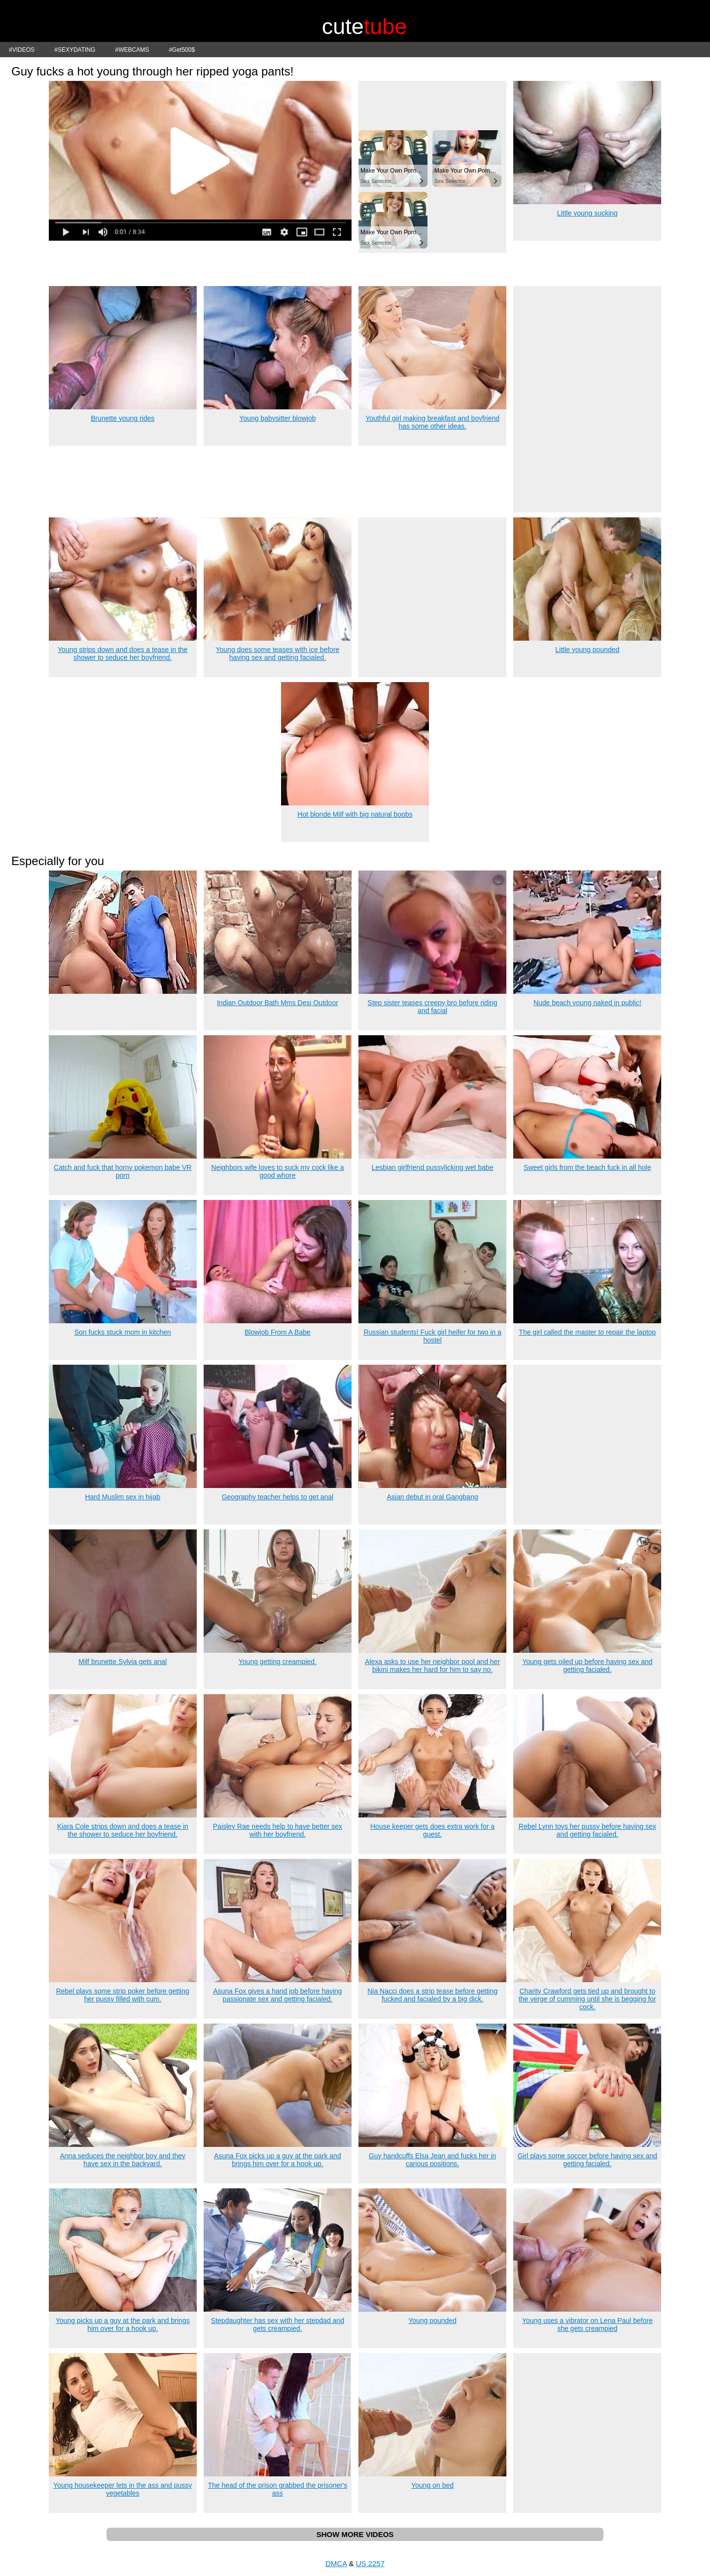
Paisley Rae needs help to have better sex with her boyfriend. (277, 1830)
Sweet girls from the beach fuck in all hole (587, 1167)
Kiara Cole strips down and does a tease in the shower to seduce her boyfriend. (122, 1830)
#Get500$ (182, 49)
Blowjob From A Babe (278, 1332)
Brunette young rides (122, 418)
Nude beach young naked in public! (587, 1003)
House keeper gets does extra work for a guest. (432, 1830)
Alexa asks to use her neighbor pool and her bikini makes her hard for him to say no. (432, 1665)
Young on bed (432, 2485)
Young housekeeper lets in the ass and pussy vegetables (122, 2489)
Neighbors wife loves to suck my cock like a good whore (277, 1171)
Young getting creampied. (278, 1662)
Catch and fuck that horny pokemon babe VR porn (122, 1171)
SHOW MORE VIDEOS (355, 2534)
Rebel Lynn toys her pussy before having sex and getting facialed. (587, 1830)
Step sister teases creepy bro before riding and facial (432, 1007)
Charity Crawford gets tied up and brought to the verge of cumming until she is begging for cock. (587, 1999)
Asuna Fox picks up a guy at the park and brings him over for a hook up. (277, 2160)
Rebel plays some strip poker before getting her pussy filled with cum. (122, 1995)
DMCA (336, 2563)
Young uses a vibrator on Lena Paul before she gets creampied (587, 2324)
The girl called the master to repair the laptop (587, 1332)
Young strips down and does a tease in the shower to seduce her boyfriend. (122, 653)
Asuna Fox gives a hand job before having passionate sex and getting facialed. (277, 1995)
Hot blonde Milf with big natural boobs (354, 814)
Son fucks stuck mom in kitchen (122, 1332)
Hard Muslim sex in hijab (122, 1497)
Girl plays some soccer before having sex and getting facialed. (587, 2160)
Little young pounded (587, 649)
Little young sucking (587, 213)
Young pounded (432, 2320)
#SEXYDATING (74, 49)
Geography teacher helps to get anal (278, 1497)
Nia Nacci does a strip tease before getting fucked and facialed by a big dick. (432, 1995)
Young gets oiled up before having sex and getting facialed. (587, 1665)
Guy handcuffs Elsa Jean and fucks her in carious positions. (432, 2160)
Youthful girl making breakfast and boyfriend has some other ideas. (432, 422)
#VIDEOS (22, 49)
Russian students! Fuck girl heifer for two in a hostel (432, 1336)
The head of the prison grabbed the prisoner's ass (277, 2489)
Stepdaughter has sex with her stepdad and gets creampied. (277, 2324)
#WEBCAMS (132, 49)
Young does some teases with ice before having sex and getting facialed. (277, 653)
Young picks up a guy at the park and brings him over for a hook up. (123, 2324)
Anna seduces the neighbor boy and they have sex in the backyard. (122, 2160)
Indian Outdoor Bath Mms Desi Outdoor (277, 1003)
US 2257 (370, 2563)
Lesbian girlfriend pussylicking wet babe (433, 1167)
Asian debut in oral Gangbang (432, 1497)
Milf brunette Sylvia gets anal (122, 1662)
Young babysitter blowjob (277, 418)
